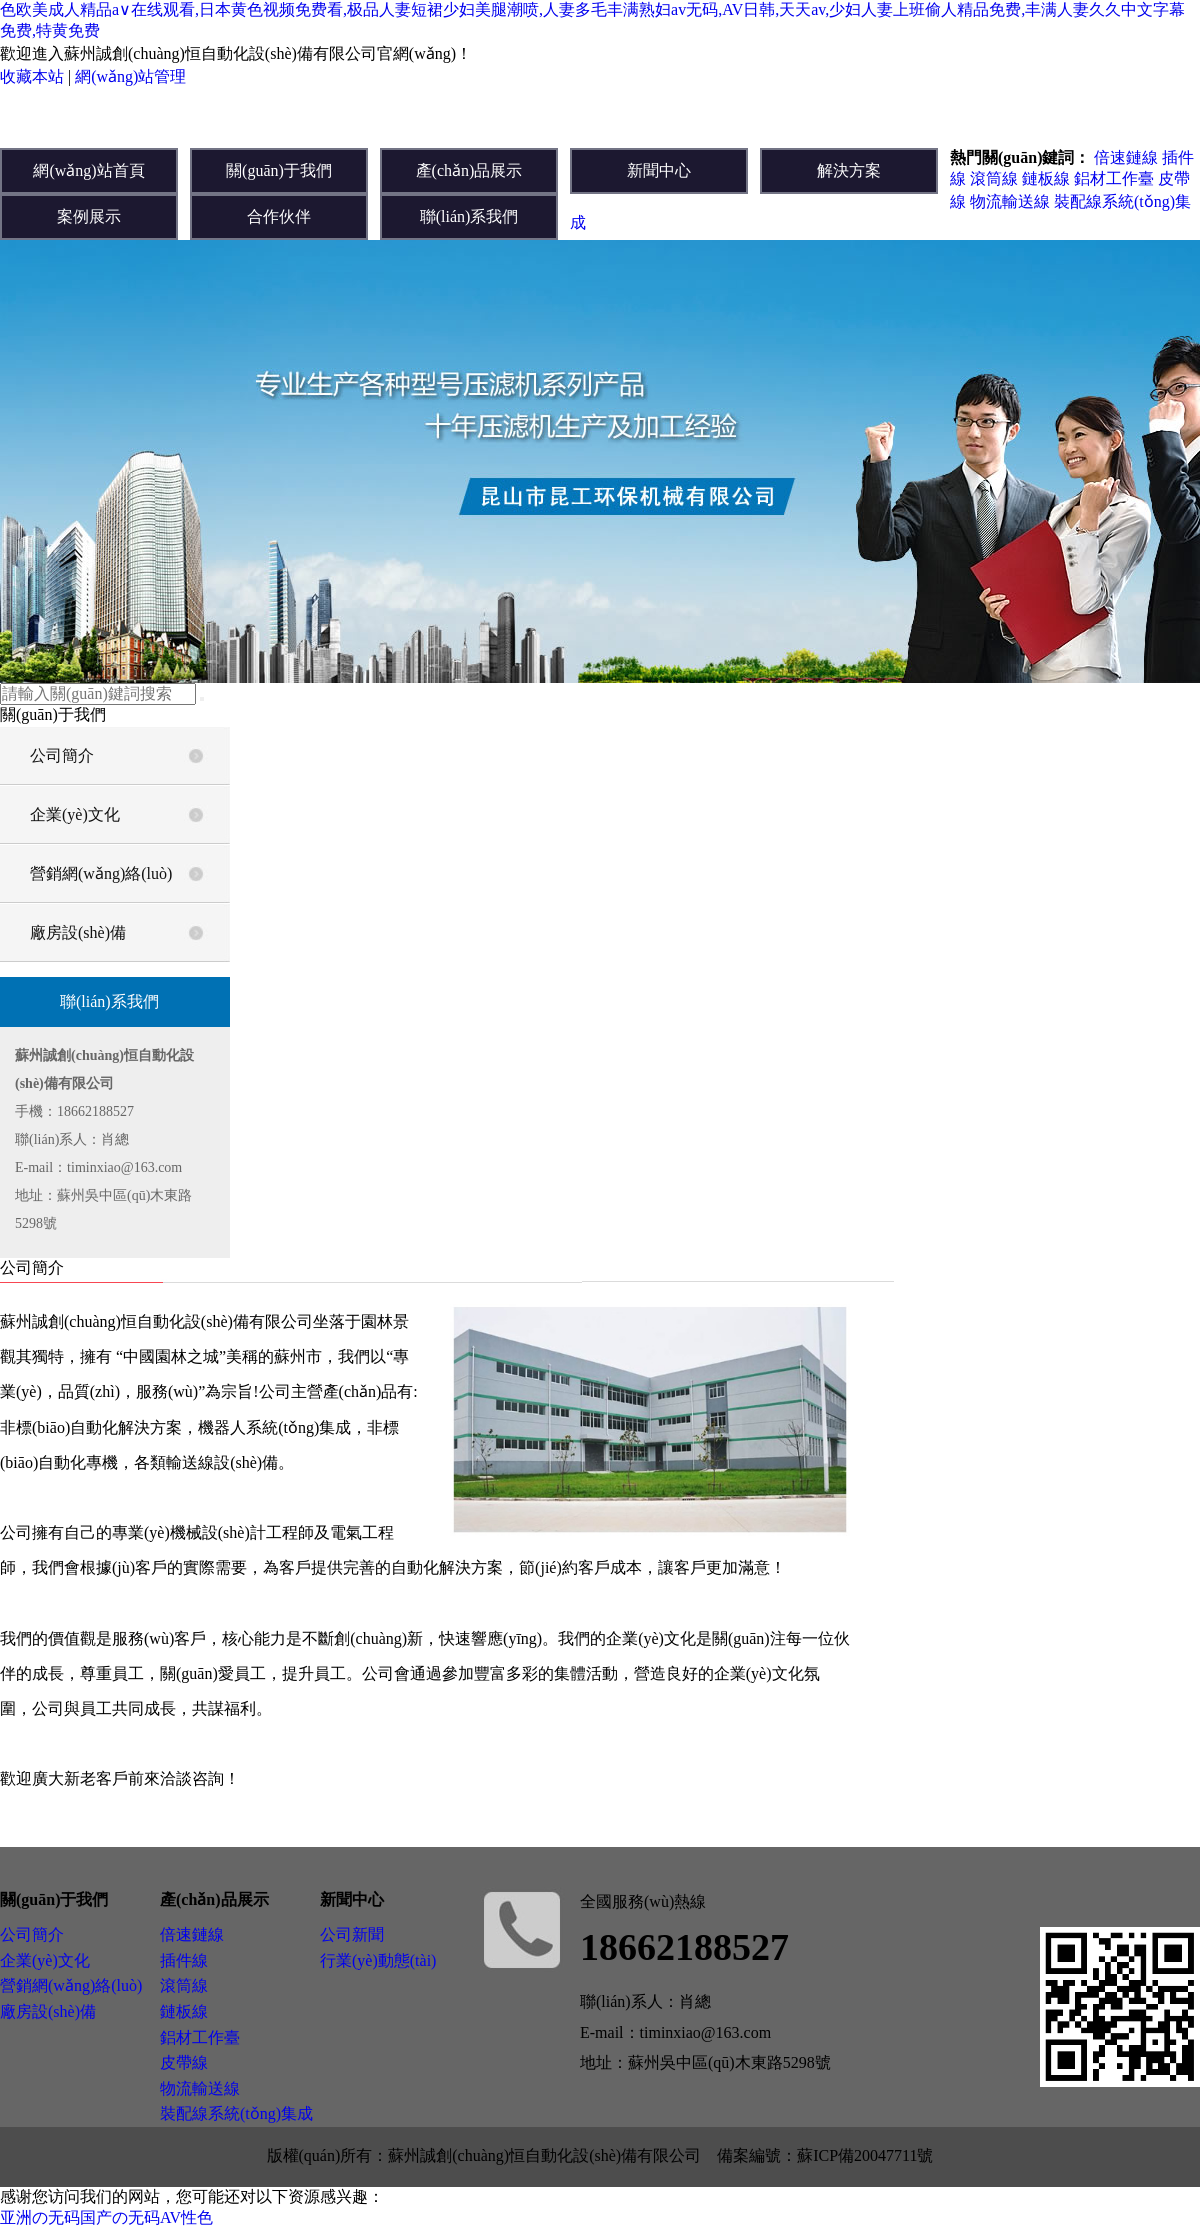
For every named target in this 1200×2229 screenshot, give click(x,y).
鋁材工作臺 (1114, 178)
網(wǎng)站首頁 (88, 170)
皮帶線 (184, 2062)
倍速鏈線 (1126, 157)
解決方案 (849, 170)
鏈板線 (1046, 178)
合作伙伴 (279, 216)
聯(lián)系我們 (469, 216)
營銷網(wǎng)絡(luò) (101, 873)
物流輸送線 (1010, 201)
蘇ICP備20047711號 (865, 2155)
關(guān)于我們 (279, 170)
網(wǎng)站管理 (130, 76)
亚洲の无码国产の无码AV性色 (106, 2217)
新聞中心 (659, 170)
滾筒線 (994, 178)
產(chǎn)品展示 (469, 170)
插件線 (184, 1960)
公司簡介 (62, 755)
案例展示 (89, 216)
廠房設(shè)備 (78, 932)
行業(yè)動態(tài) (378, 1960)
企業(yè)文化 (75, 814)
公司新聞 (352, 1934)
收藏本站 (32, 76)
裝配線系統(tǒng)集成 (236, 2113)
